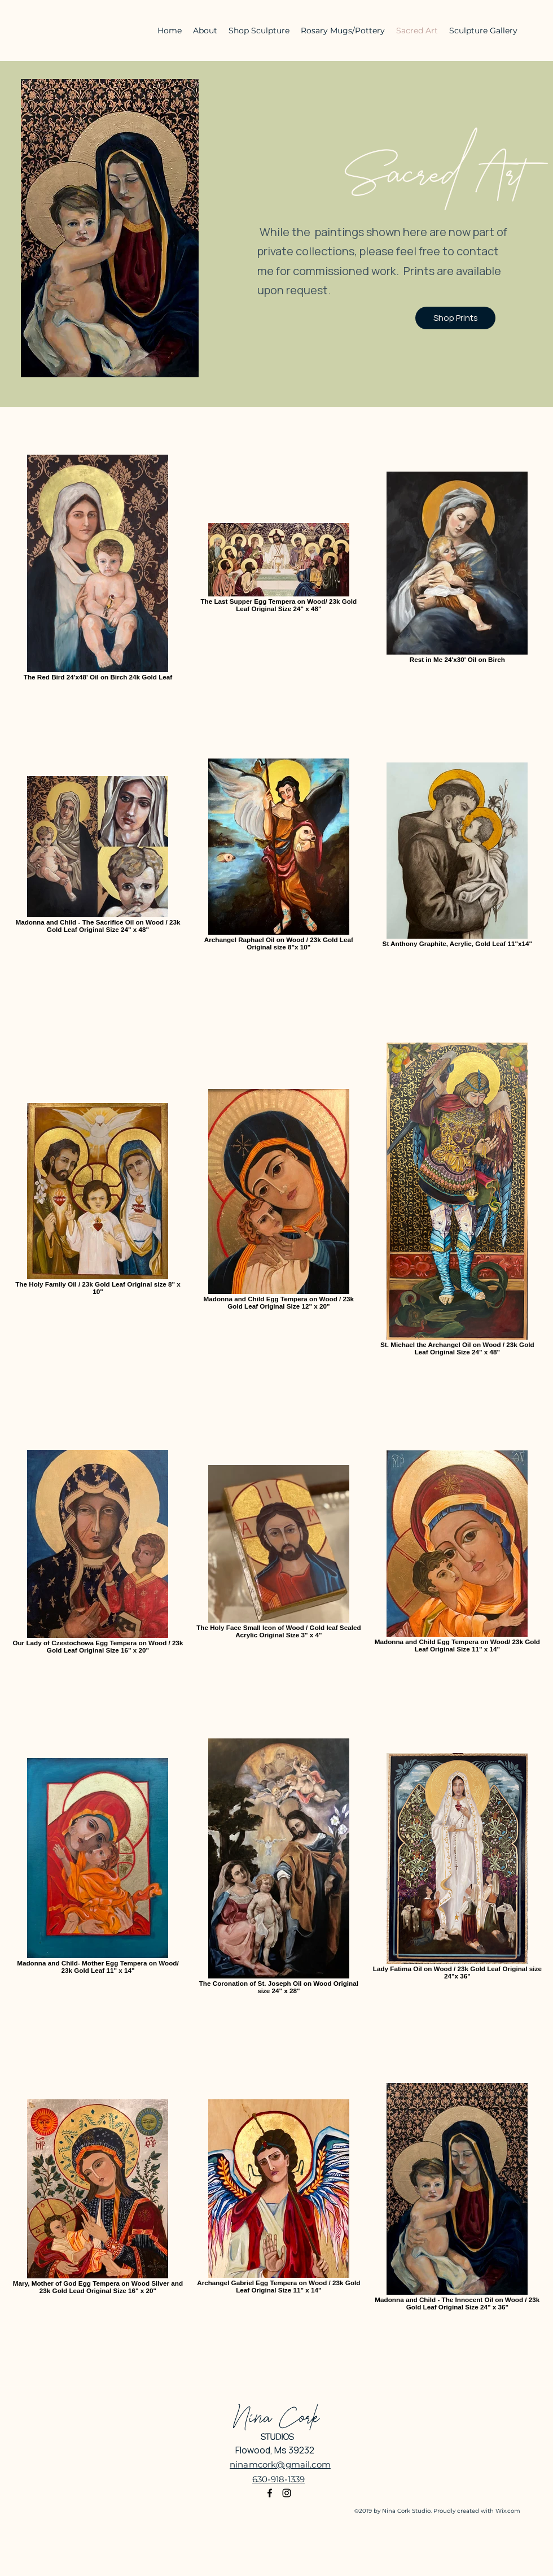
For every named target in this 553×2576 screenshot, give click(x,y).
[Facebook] (269, 2493)
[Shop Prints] (455, 318)
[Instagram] (286, 2493)
